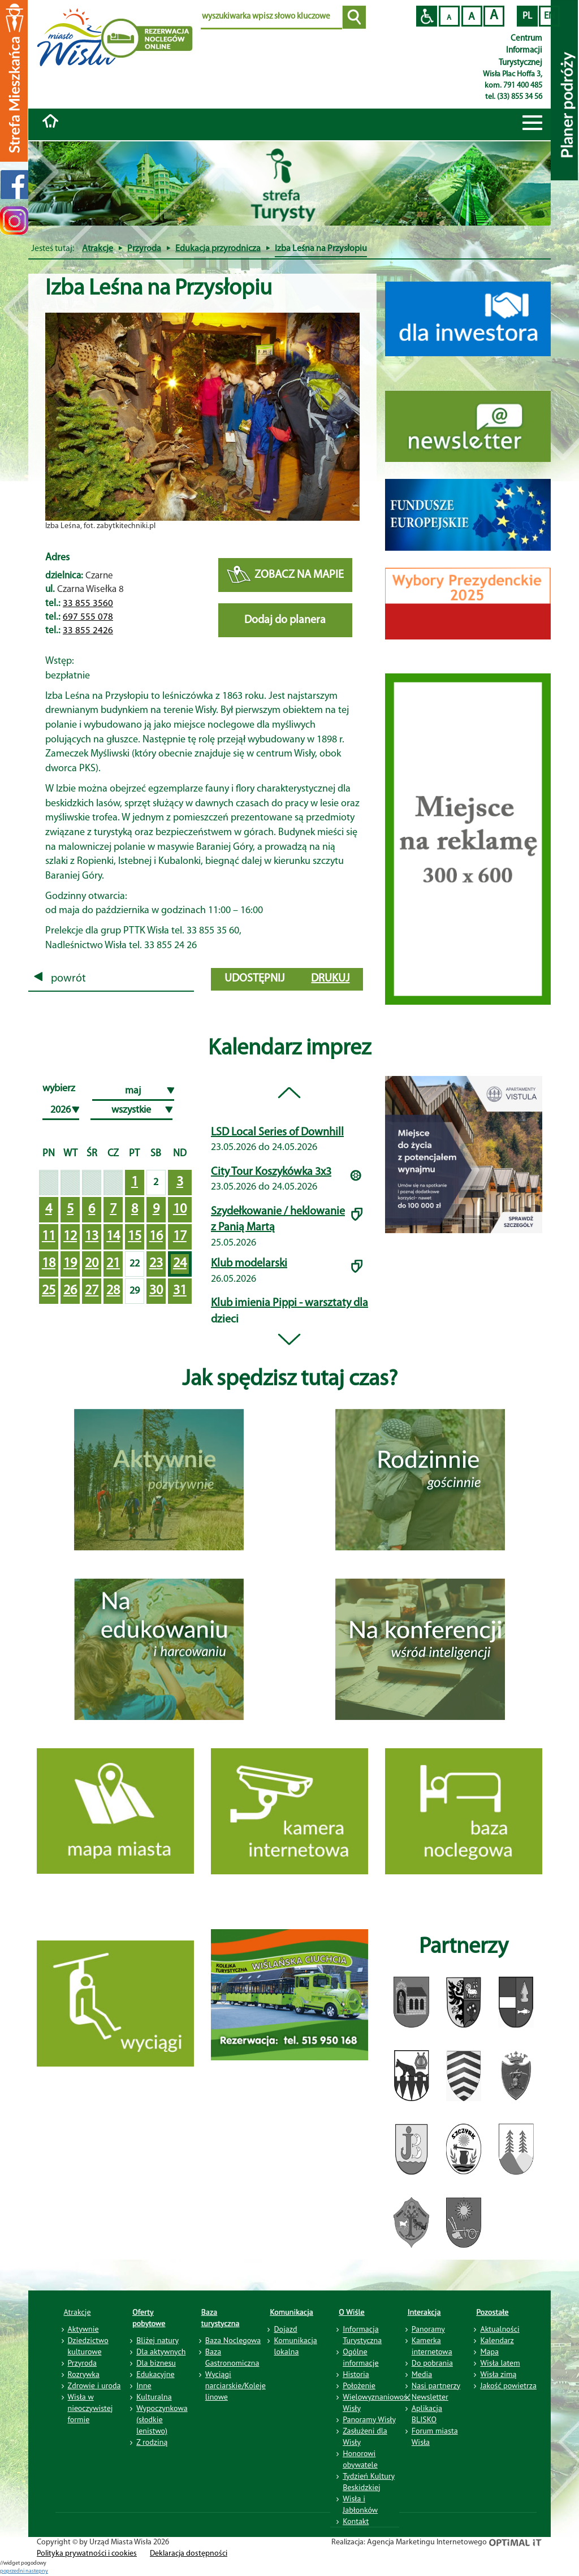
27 (91, 1291)
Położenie (359, 2385)
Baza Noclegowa (233, 2340)
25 (48, 1291)
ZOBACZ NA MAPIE (285, 575)
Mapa (489, 2351)
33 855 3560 (88, 603)
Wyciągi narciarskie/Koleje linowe (235, 2385)
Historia (356, 2374)
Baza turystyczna (220, 2317)
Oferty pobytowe (148, 2317)
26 (70, 1291)
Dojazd (285, 2329)
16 (156, 1236)
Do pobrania (432, 2363)
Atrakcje (97, 248)
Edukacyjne (155, 2374)
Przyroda (144, 248)
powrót (60, 978)
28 (113, 1291)
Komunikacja (291, 2312)
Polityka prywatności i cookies (87, 2553)
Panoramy (428, 2329)
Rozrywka (84, 2374)
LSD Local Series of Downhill (277, 1132)
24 (180, 1263)
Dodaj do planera (285, 620)
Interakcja (424, 2312)
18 (48, 1263)
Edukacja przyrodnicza (218, 248)
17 (180, 1236)
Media (422, 2374)
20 (91, 1263)
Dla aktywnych (160, 2351)
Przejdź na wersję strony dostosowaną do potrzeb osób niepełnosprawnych (426, 16)
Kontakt (356, 2521)
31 (180, 1291)
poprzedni (12, 2571)
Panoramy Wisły (369, 2419)
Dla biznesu (156, 2363)
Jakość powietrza (508, 2385)
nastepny (36, 2571)
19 (70, 1263)
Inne (144, 2385)
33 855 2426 (88, 631)
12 (70, 1236)
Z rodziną (151, 2442)
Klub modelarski (249, 1263)
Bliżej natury (157, 2340)
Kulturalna (153, 2397)
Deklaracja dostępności (188, 2553)
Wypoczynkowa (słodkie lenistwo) (161, 2419)
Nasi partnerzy (436, 2385)
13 (91, 1236)
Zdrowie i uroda (94, 2385)
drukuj (330, 978)
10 (180, 1209)
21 (113, 1263)
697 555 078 (88, 617)
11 (48, 1236)
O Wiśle (352, 2312)
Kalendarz (496, 2340)
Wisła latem (500, 2363)
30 (156, 1291)
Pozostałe (492, 2312)
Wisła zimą (498, 2374)
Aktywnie (83, 2329)
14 (113, 1236)
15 (134, 1236)
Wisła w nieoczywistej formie (90, 2408)
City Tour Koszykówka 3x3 (271, 1172)
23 (156, 1263)
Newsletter (430, 2397)
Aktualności (499, 2329)
